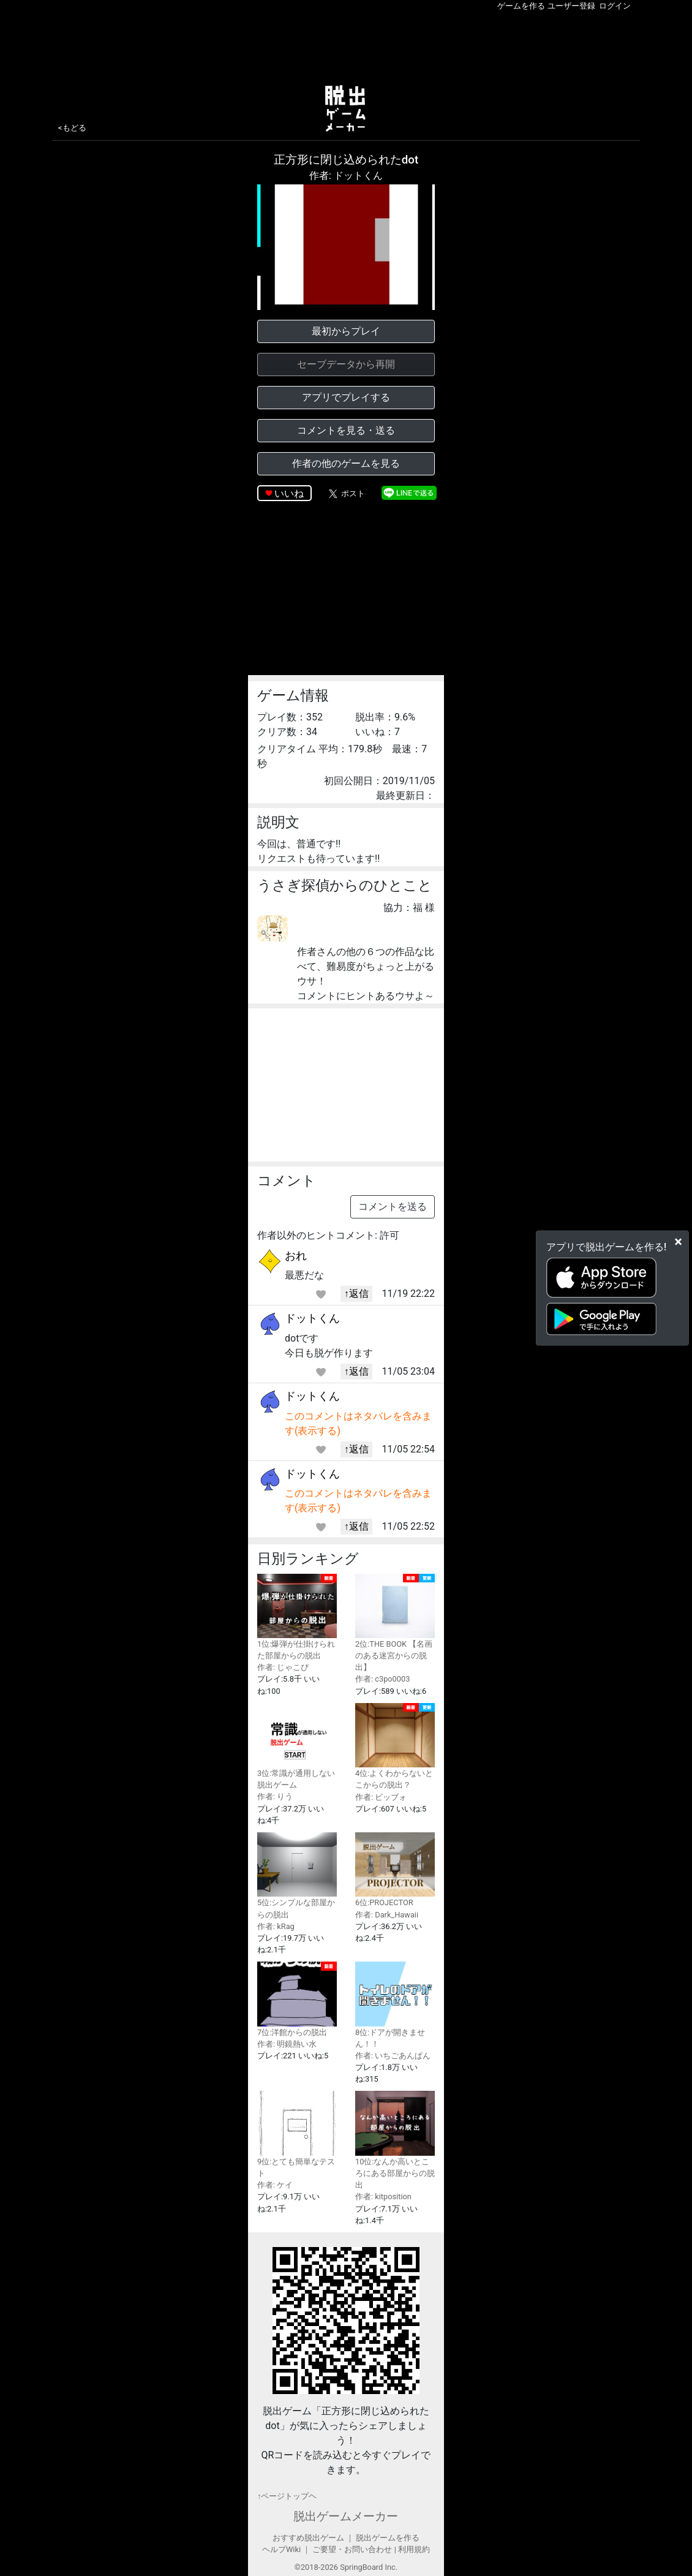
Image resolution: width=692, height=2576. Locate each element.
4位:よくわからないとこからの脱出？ (395, 1746)
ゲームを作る (521, 5)
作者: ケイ (275, 2184)
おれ (296, 1255)
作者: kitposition (383, 2196)
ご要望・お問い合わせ (352, 2549)
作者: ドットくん (346, 175)
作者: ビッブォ (381, 1797)
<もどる (72, 127)
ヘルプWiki (281, 2549)
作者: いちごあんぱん (393, 2055)
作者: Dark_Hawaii (386, 1914)
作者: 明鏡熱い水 (287, 2044)
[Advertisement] (346, 45)
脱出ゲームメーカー (345, 2516)
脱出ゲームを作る (387, 2537)
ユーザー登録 (571, 5)
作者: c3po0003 (382, 1678)
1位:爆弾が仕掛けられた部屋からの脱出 (297, 1617)
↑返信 (356, 1293)
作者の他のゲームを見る (346, 463)
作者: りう (275, 1796)
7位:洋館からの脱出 (297, 1999)
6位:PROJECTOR (395, 1869)
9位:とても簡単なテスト (297, 2134)
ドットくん (312, 1318)
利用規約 (414, 2549)
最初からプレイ (346, 331)
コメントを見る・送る (346, 430)
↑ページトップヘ (287, 2496)
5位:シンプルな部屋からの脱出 (297, 1875)
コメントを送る (392, 1206)
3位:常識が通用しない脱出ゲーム (297, 1746)
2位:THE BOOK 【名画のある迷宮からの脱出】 (395, 1623)
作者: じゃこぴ (283, 1667)
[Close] (678, 1241)
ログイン (615, 5)
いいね (289, 493)
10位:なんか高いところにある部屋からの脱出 (395, 2140)
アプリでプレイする (346, 397)
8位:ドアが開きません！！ (395, 2005)
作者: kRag (276, 1926)
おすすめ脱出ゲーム (308, 2537)
